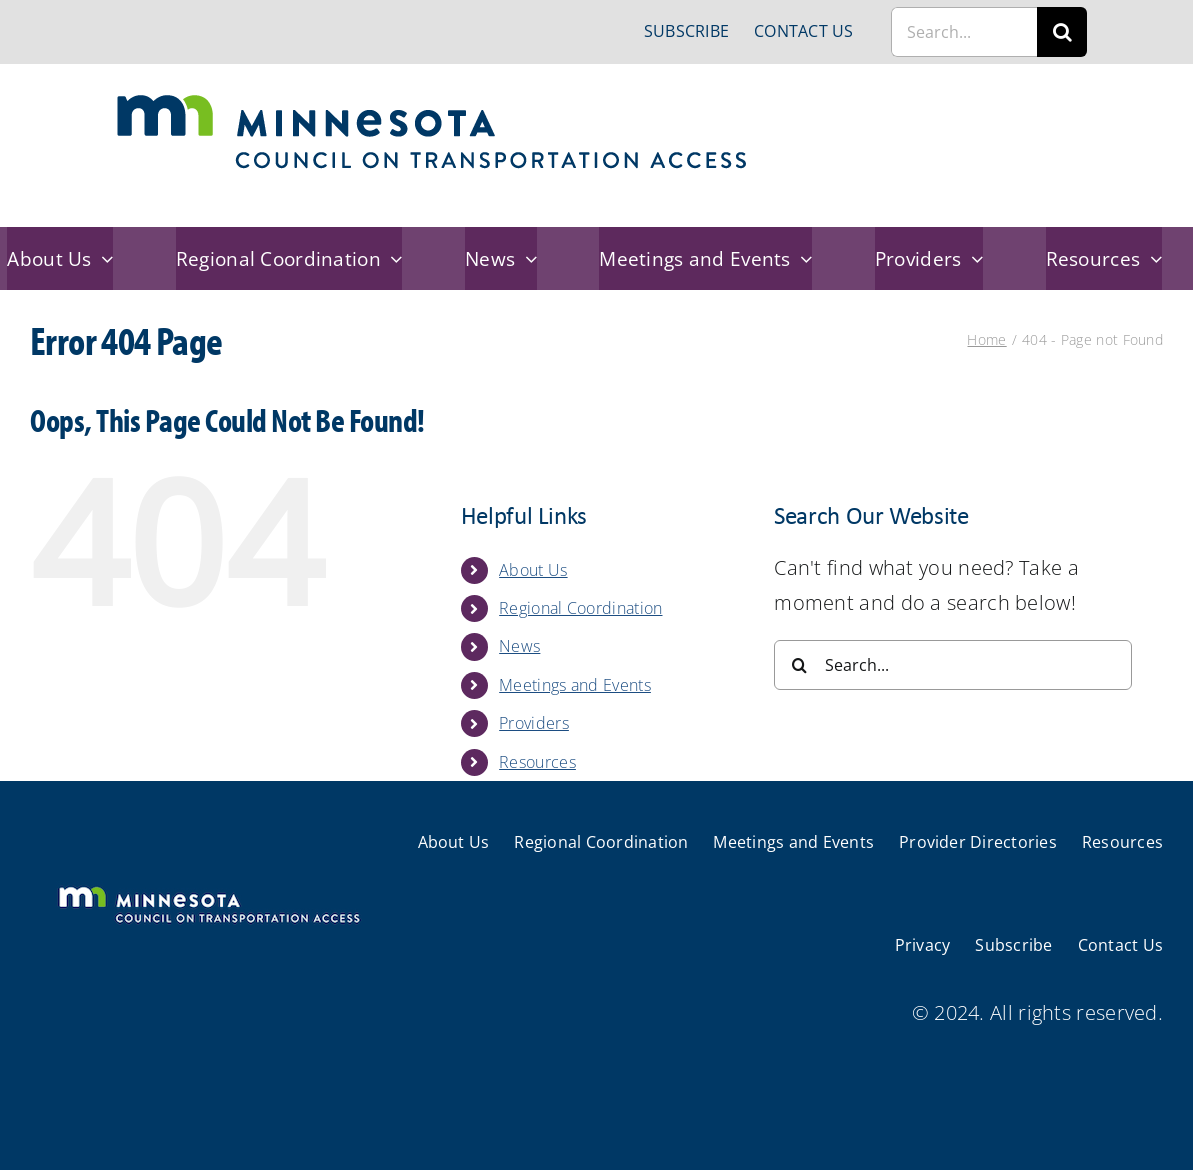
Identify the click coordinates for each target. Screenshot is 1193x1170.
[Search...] (964, 32)
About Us (533, 570)
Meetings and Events (575, 685)
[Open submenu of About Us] (103, 258)
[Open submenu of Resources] (1151, 258)
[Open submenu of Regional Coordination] (392, 258)
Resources (537, 762)
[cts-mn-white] (208, 888)
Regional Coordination (580, 608)
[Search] (1062, 32)
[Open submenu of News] (526, 258)
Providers (534, 723)
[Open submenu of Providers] (972, 258)
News (519, 646)
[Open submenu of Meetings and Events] (802, 258)
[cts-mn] (433, 101)
